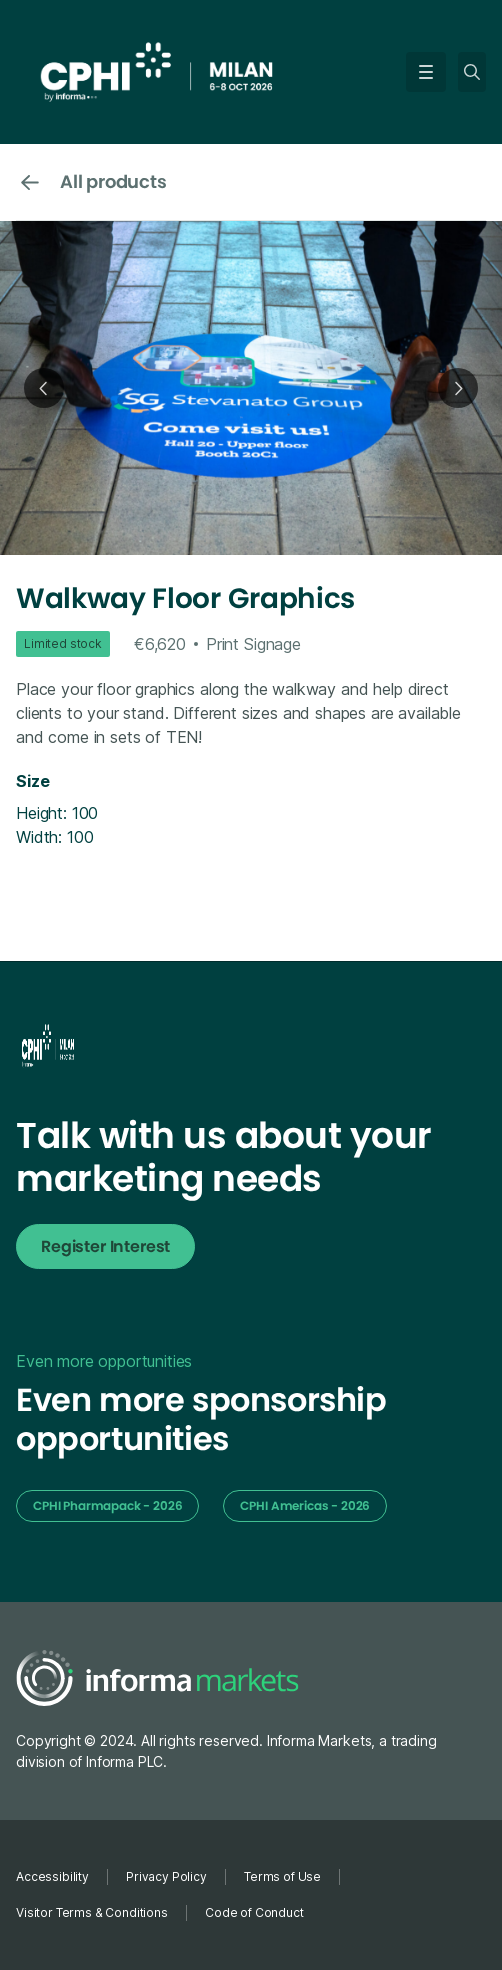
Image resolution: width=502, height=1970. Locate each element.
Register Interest (105, 1246)
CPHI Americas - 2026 (305, 1505)
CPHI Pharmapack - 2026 (107, 1505)
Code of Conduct (254, 1912)
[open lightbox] (251, 388)
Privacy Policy (166, 1876)
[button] (422, 72)
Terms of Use (282, 1876)
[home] (211, 70)
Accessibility (52, 1876)
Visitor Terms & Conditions (92, 1912)
